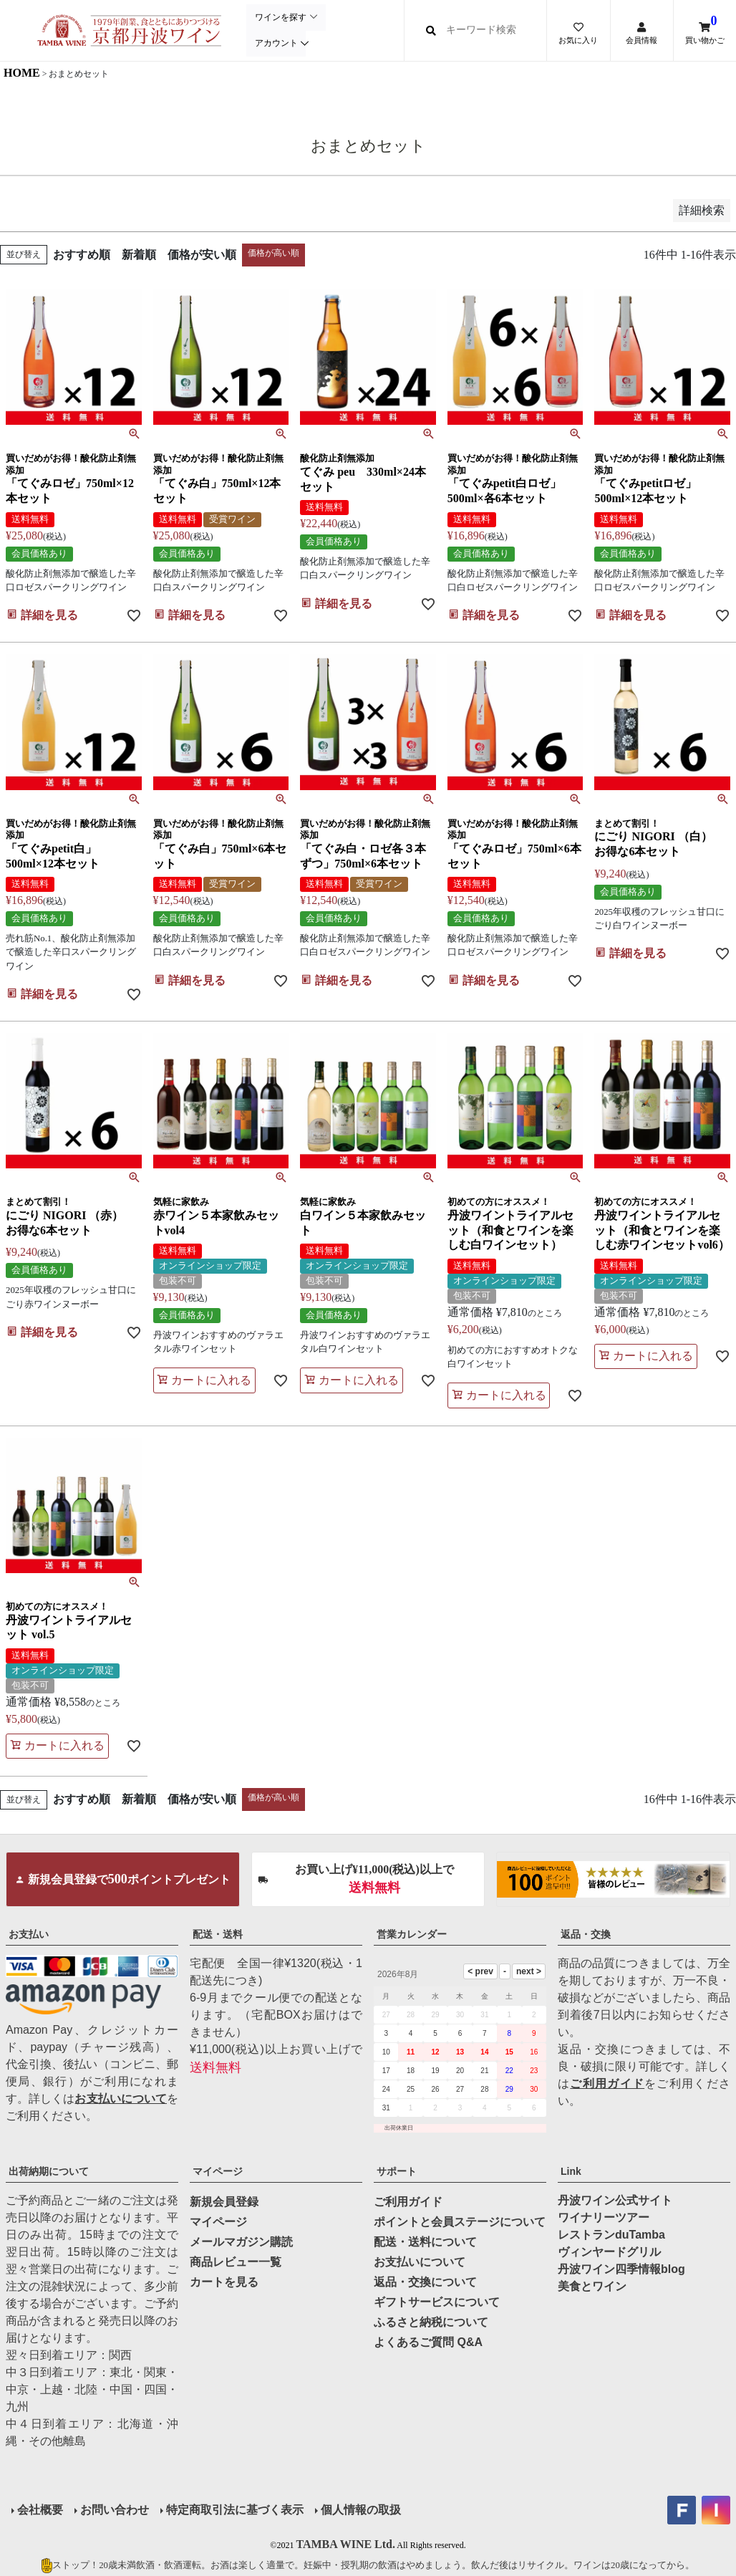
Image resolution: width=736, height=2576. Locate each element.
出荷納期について (49, 2171)
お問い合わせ (114, 2510)
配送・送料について (425, 2242)
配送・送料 (218, 1934)
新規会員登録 (224, 2202)
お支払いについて (120, 2098)
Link (571, 2171)
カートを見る (224, 2282)
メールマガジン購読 (241, 2242)
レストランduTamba (611, 2235)
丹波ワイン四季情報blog (621, 2269)
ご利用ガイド (607, 2083)
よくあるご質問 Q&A (428, 2342)
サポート (397, 2171)
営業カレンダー (412, 1934)
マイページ (218, 2171)
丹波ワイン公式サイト (615, 2200)
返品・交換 (586, 1934)
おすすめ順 (81, 255)
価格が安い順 (202, 255)
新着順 (139, 255)
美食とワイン (592, 2286)
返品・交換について (425, 2282)
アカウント (275, 43)
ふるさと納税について (431, 2322)
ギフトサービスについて (437, 2302)
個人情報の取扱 (361, 2510)
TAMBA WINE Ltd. (345, 2544)
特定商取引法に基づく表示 (235, 2510)
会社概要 (40, 2510)
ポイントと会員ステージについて (460, 2222)
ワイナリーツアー (603, 2217)
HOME (22, 73)
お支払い (29, 1934)
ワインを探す (280, 18)
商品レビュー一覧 (235, 2262)
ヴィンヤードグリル (609, 2252)
